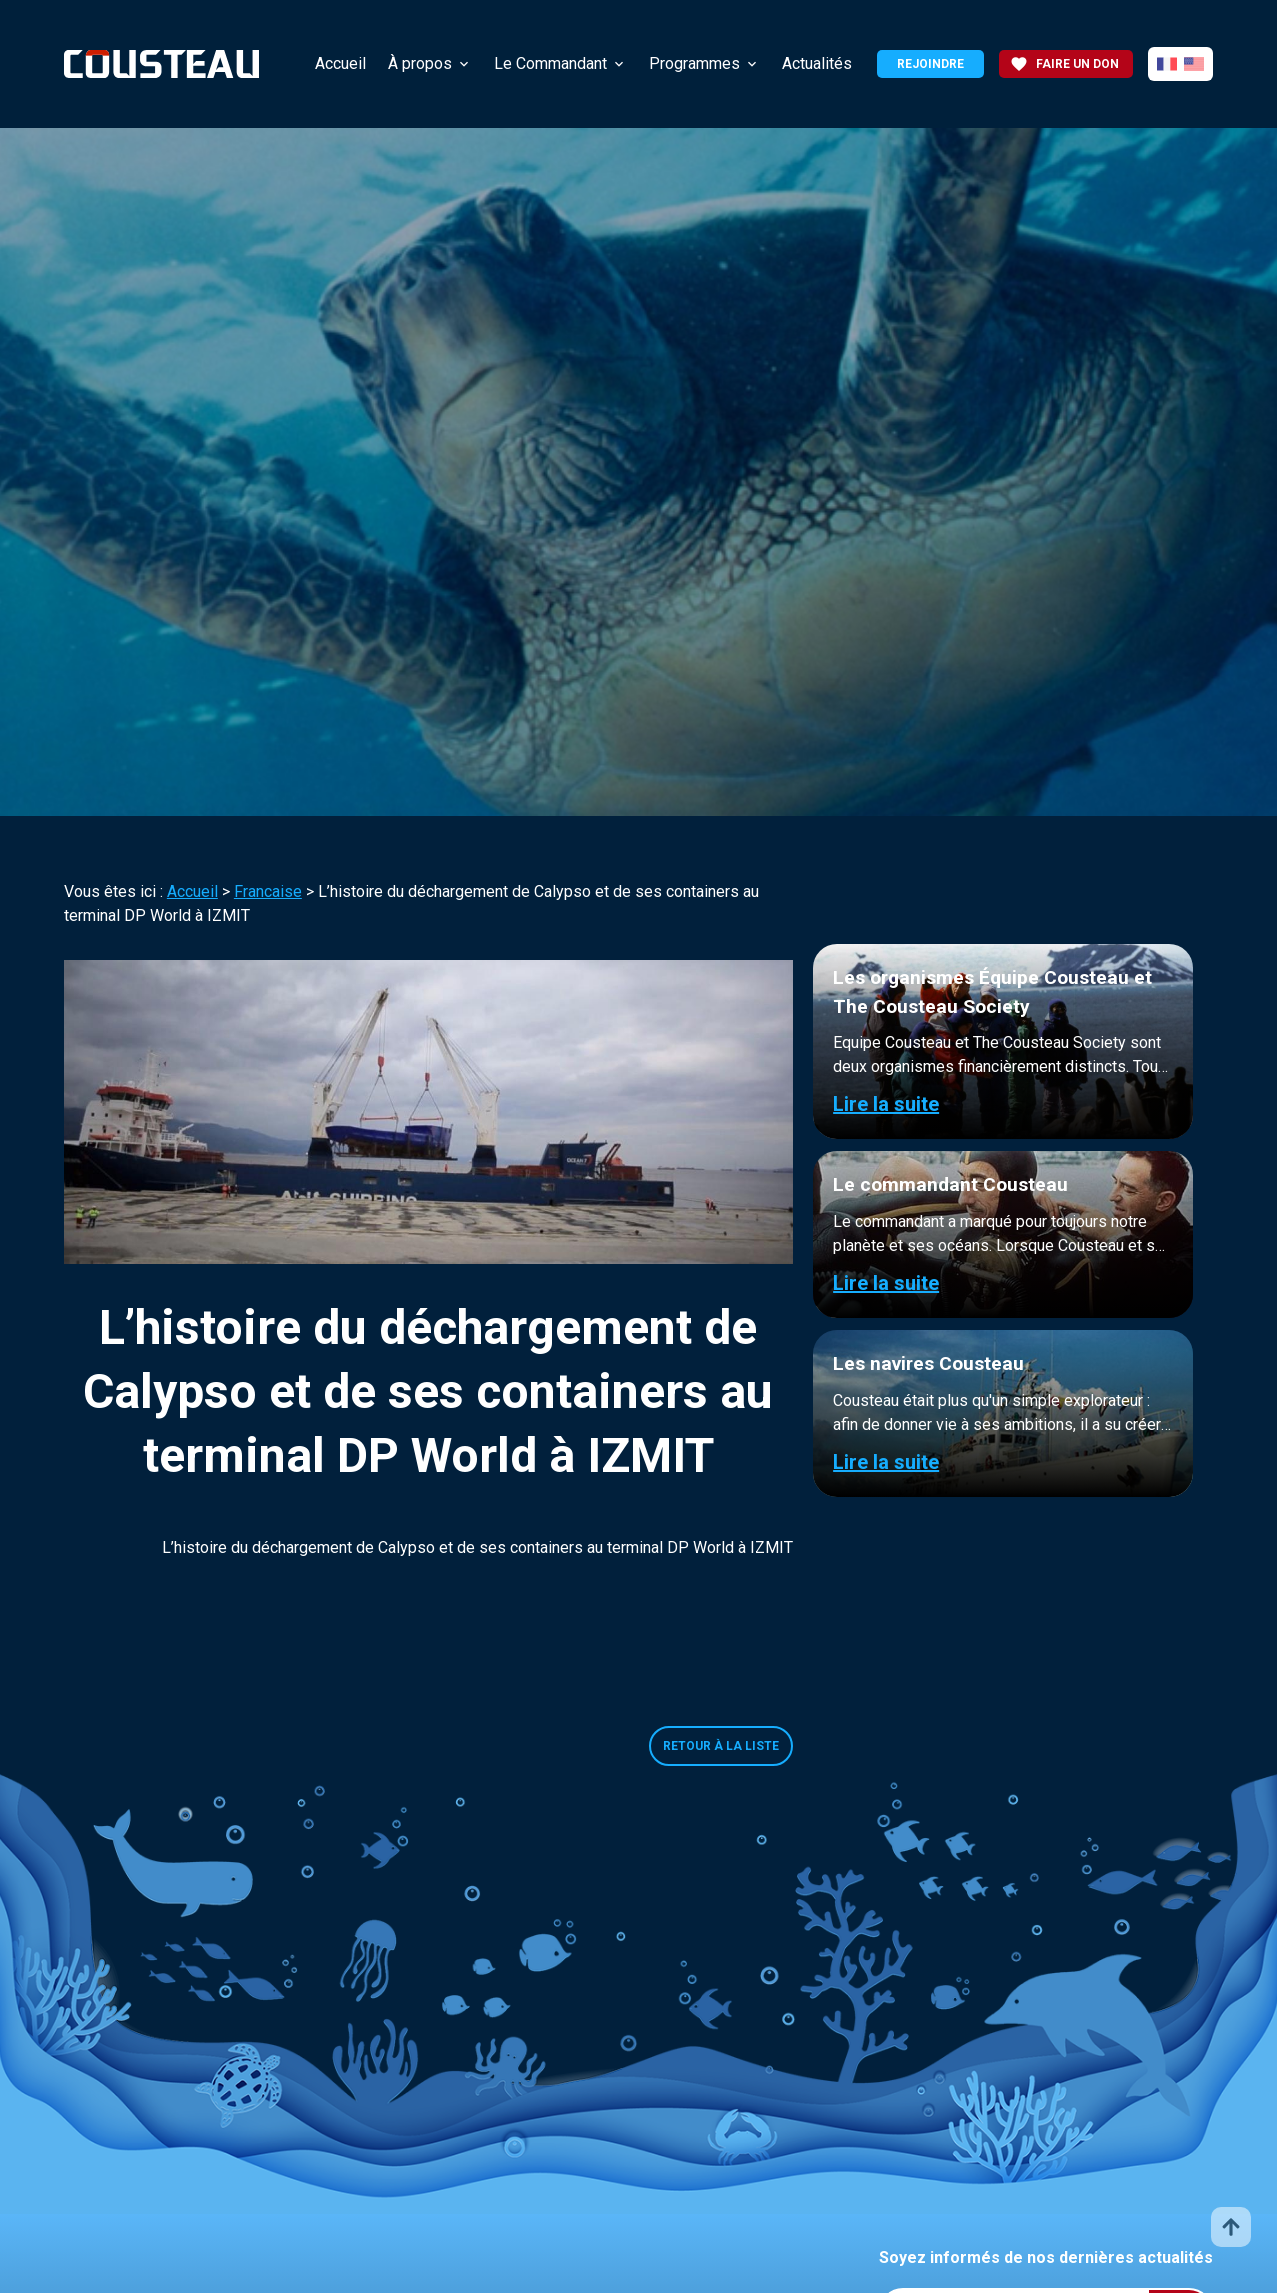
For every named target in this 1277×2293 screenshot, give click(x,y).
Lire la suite (886, 1104)
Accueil (340, 63)
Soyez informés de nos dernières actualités (1046, 2257)
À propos (420, 63)
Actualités (817, 63)
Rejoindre (930, 64)
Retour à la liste (721, 1746)
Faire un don (1064, 64)
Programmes (694, 63)
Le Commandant (550, 63)
